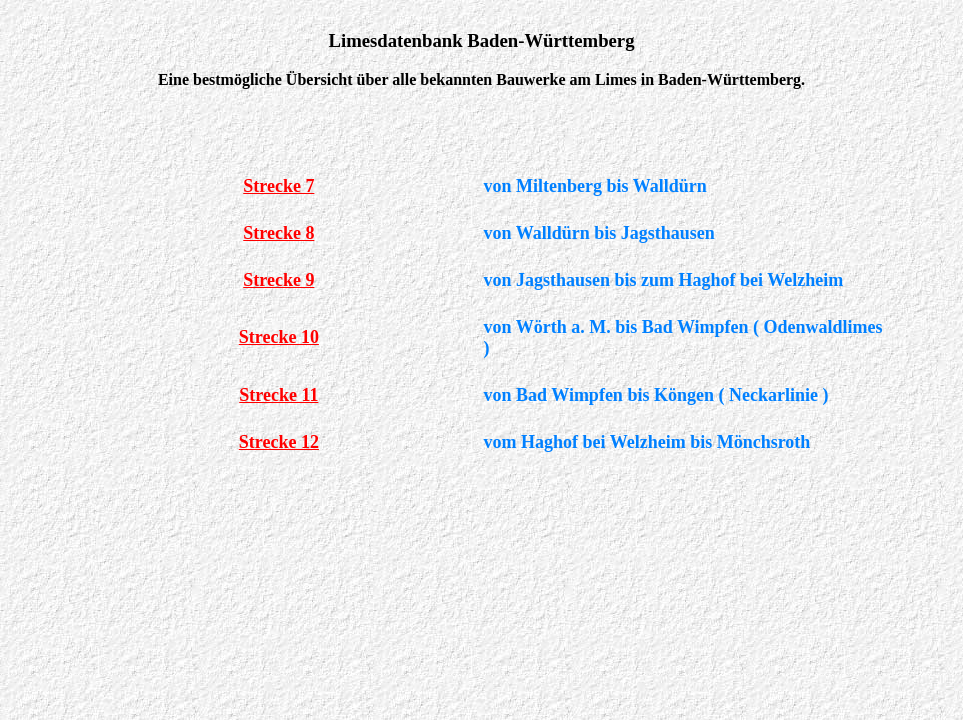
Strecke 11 (278, 395)
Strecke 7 (278, 186)
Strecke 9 (278, 280)
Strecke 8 (278, 233)
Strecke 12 (279, 442)
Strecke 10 (279, 337)
